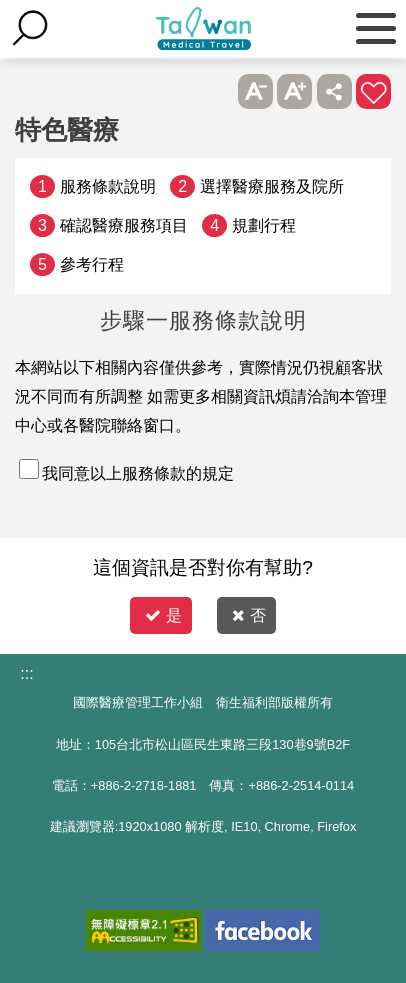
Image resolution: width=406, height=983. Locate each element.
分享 (334, 91)
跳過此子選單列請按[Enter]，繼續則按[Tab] (215, 91)
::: (26, 673)
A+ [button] (294, 91)
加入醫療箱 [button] (373, 91)
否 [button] (249, 615)
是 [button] (163, 615)
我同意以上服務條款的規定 (138, 473)
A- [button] (255, 91)
